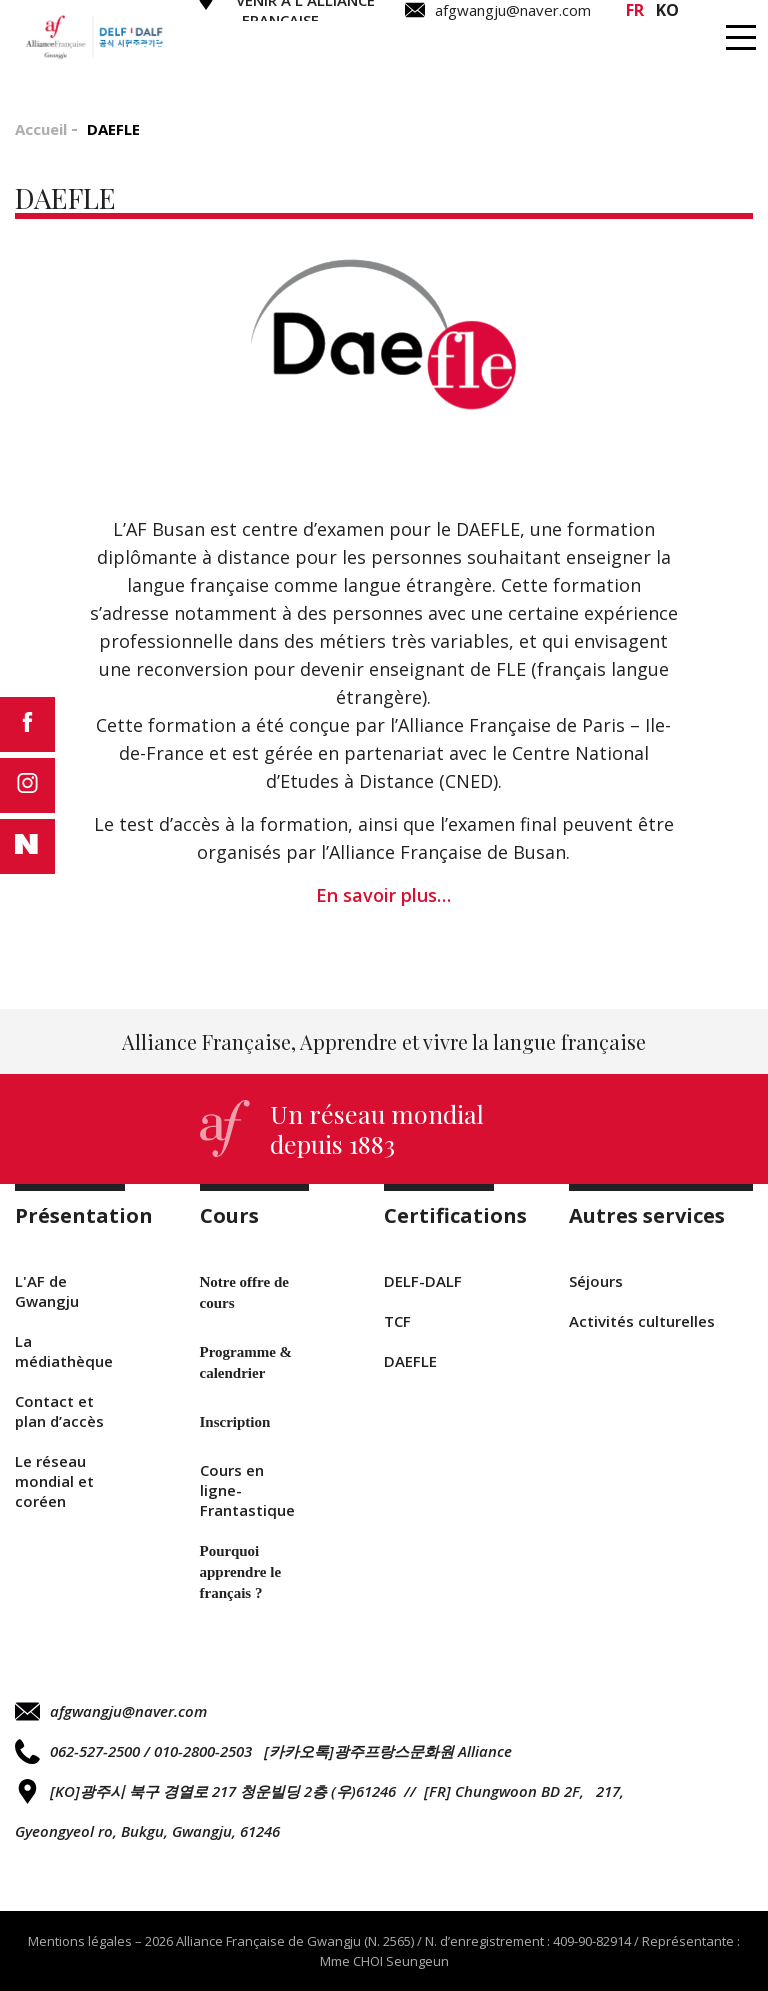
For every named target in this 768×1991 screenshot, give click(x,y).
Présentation (204, 50)
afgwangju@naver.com (111, 1711)
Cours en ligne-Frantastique (247, 1490)
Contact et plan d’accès (59, 1411)
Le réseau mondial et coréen (54, 1481)
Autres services (680, 50)
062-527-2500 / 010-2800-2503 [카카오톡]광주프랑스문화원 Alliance (263, 1751)
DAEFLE (410, 1361)
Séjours (596, 1281)
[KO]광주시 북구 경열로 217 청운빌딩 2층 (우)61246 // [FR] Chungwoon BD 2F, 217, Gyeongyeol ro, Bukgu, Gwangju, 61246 (319, 1810)
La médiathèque (64, 1351)
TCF (397, 1321)
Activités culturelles (642, 1321)
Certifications (512, 50)
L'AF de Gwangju (47, 1291)
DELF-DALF (423, 1281)
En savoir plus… (383, 895)
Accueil (41, 129)
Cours (356, 50)
